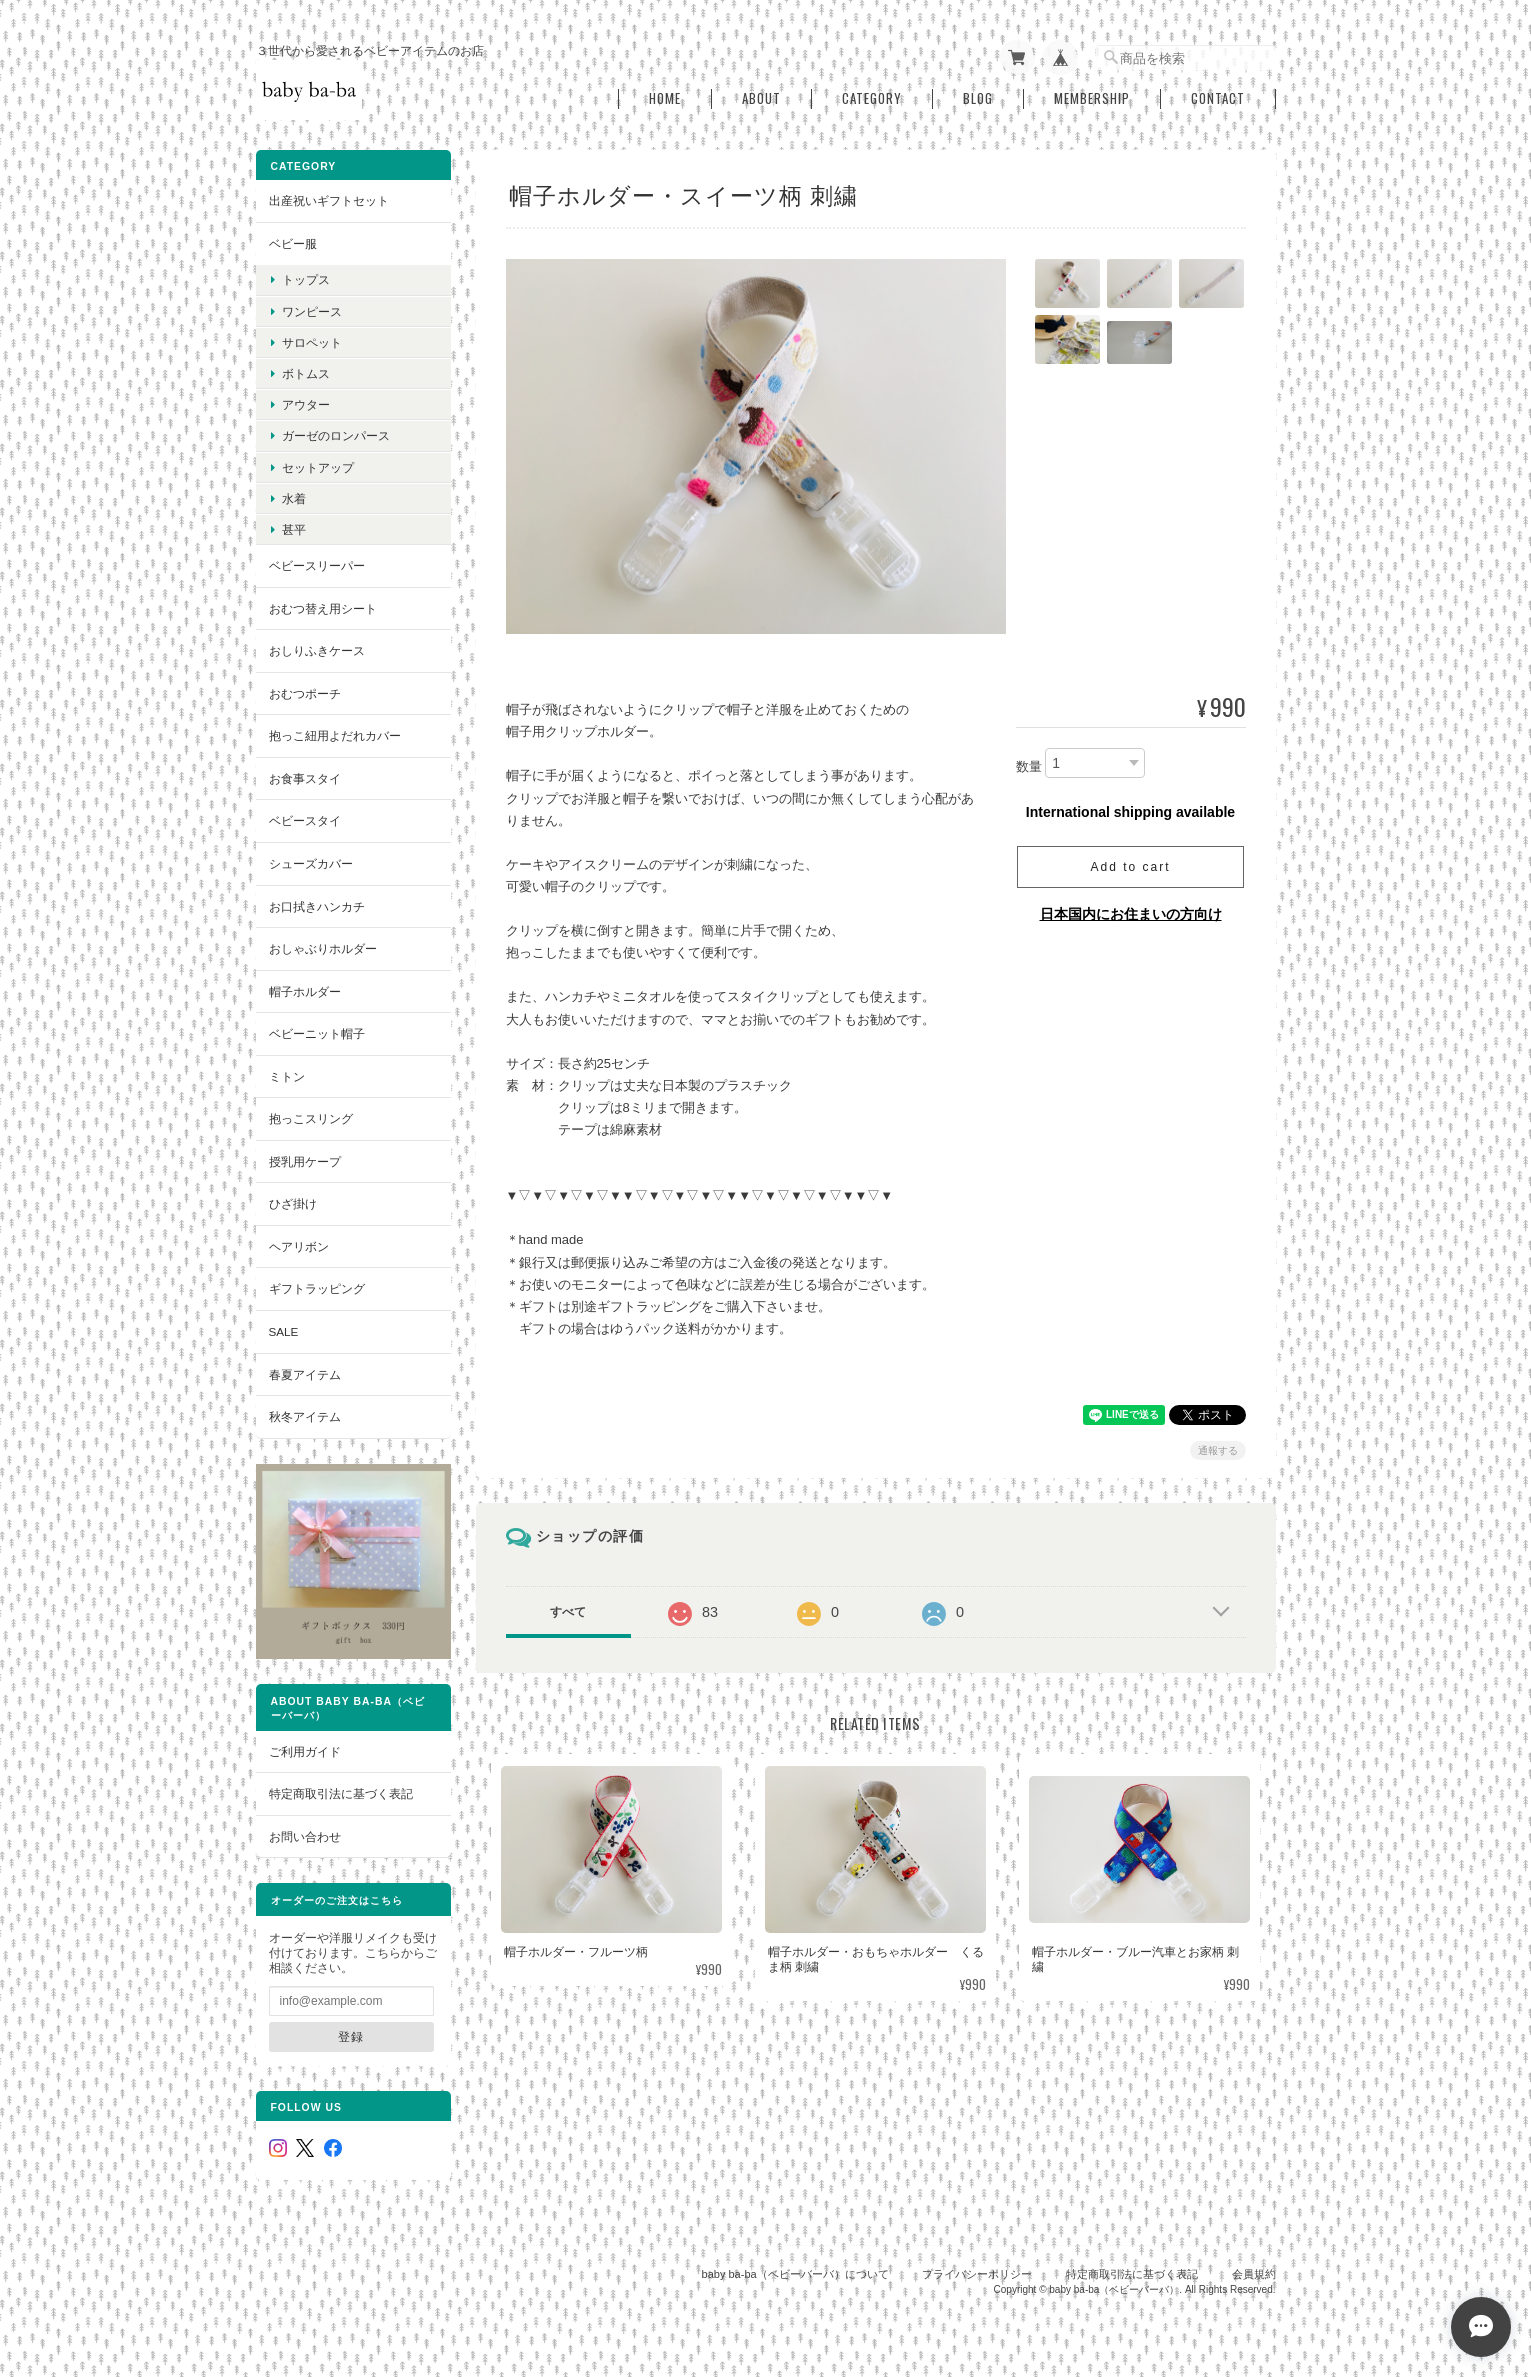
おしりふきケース (317, 650)
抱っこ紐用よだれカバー (335, 735)
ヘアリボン (299, 1246)
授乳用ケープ (305, 1161)
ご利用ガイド (305, 1751)
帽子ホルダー (305, 991)
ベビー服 (293, 243)
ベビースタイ (305, 820)
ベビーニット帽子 (317, 1033)
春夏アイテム (305, 1374)
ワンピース (312, 311)
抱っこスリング (311, 1118)
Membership (1092, 98)
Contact (1218, 98)
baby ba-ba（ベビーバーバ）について (795, 2274)
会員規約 (1254, 2274)
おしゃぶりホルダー (323, 948)
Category (872, 98)
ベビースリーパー (317, 565)
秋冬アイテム (305, 1416)
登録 (351, 2036)
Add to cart (1130, 867)
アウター (306, 404)
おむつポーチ (305, 693)
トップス (306, 279)
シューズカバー (311, 863)
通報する (1218, 1450)
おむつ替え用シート (323, 608)
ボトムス (306, 373)
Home (665, 98)
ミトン (287, 1076)
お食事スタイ (305, 778)
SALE (284, 1331)
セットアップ (318, 467)
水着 (294, 498)
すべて (568, 1612)
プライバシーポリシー (977, 2274)
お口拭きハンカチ (317, 906)
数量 (1029, 766)
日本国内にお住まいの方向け (1131, 914)
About (761, 98)
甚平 (294, 529)
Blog (978, 98)
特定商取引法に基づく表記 (341, 1793)
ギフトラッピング (317, 1288)
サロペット (312, 342)
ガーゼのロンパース (336, 435)
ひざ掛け (293, 1203)
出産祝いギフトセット (329, 200)
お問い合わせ (305, 1836)
